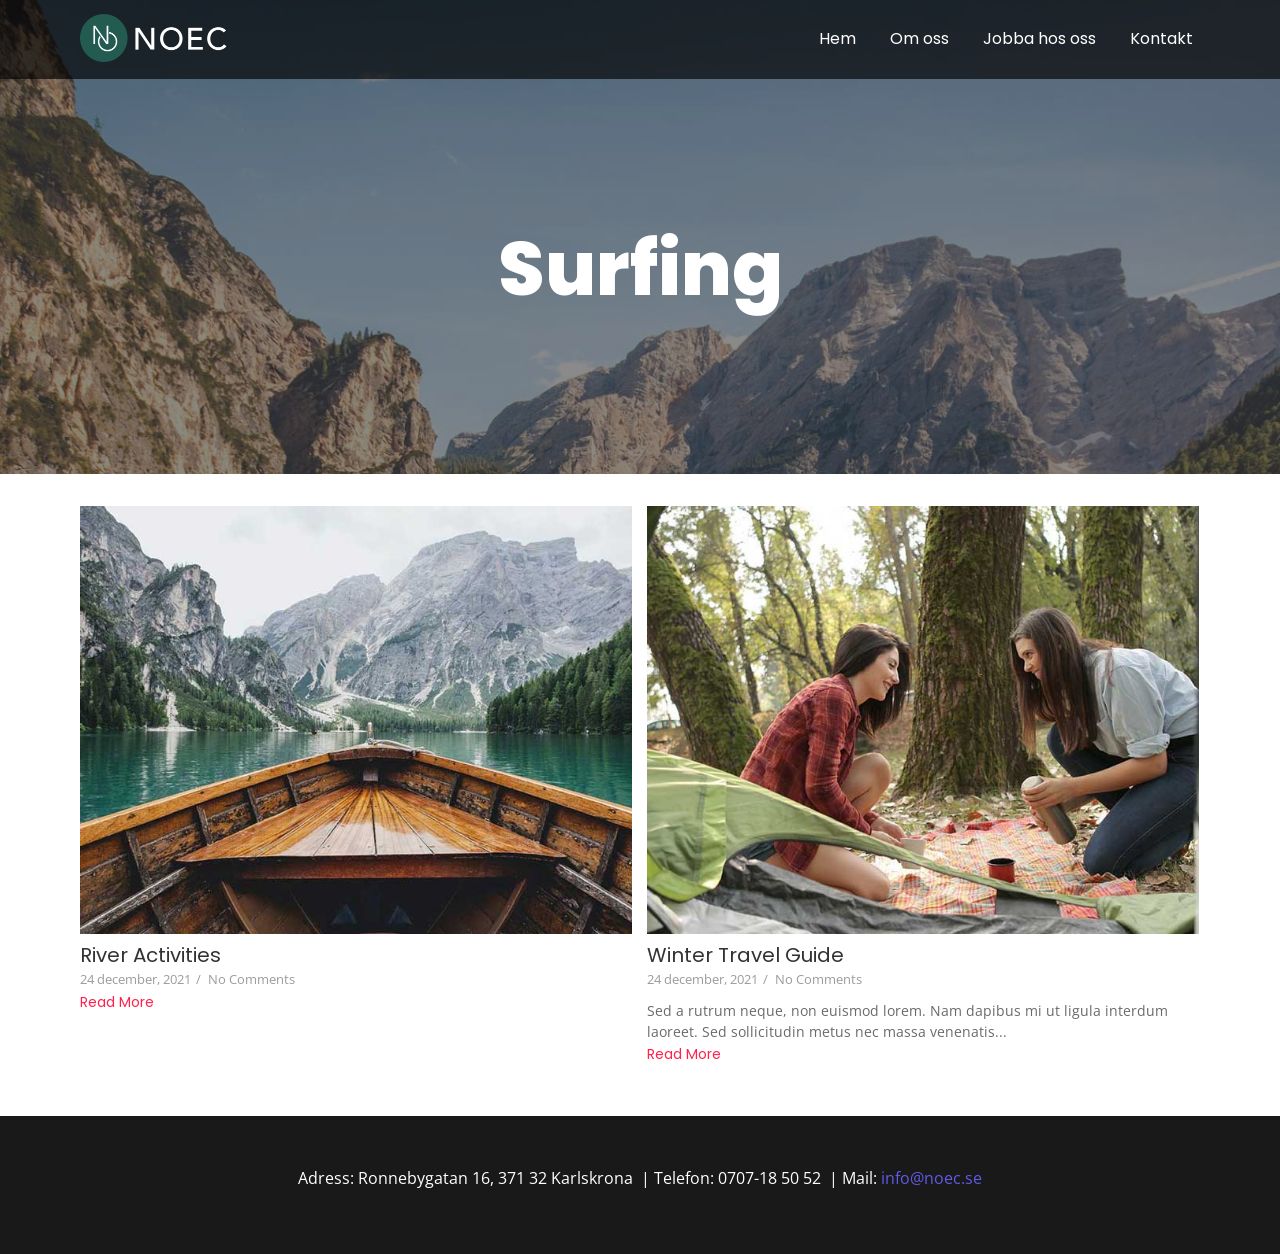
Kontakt (1161, 38)
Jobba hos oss (1039, 38)
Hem (837, 38)
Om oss (919, 38)
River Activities (150, 955)
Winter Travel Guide (745, 955)
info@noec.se (931, 1178)
